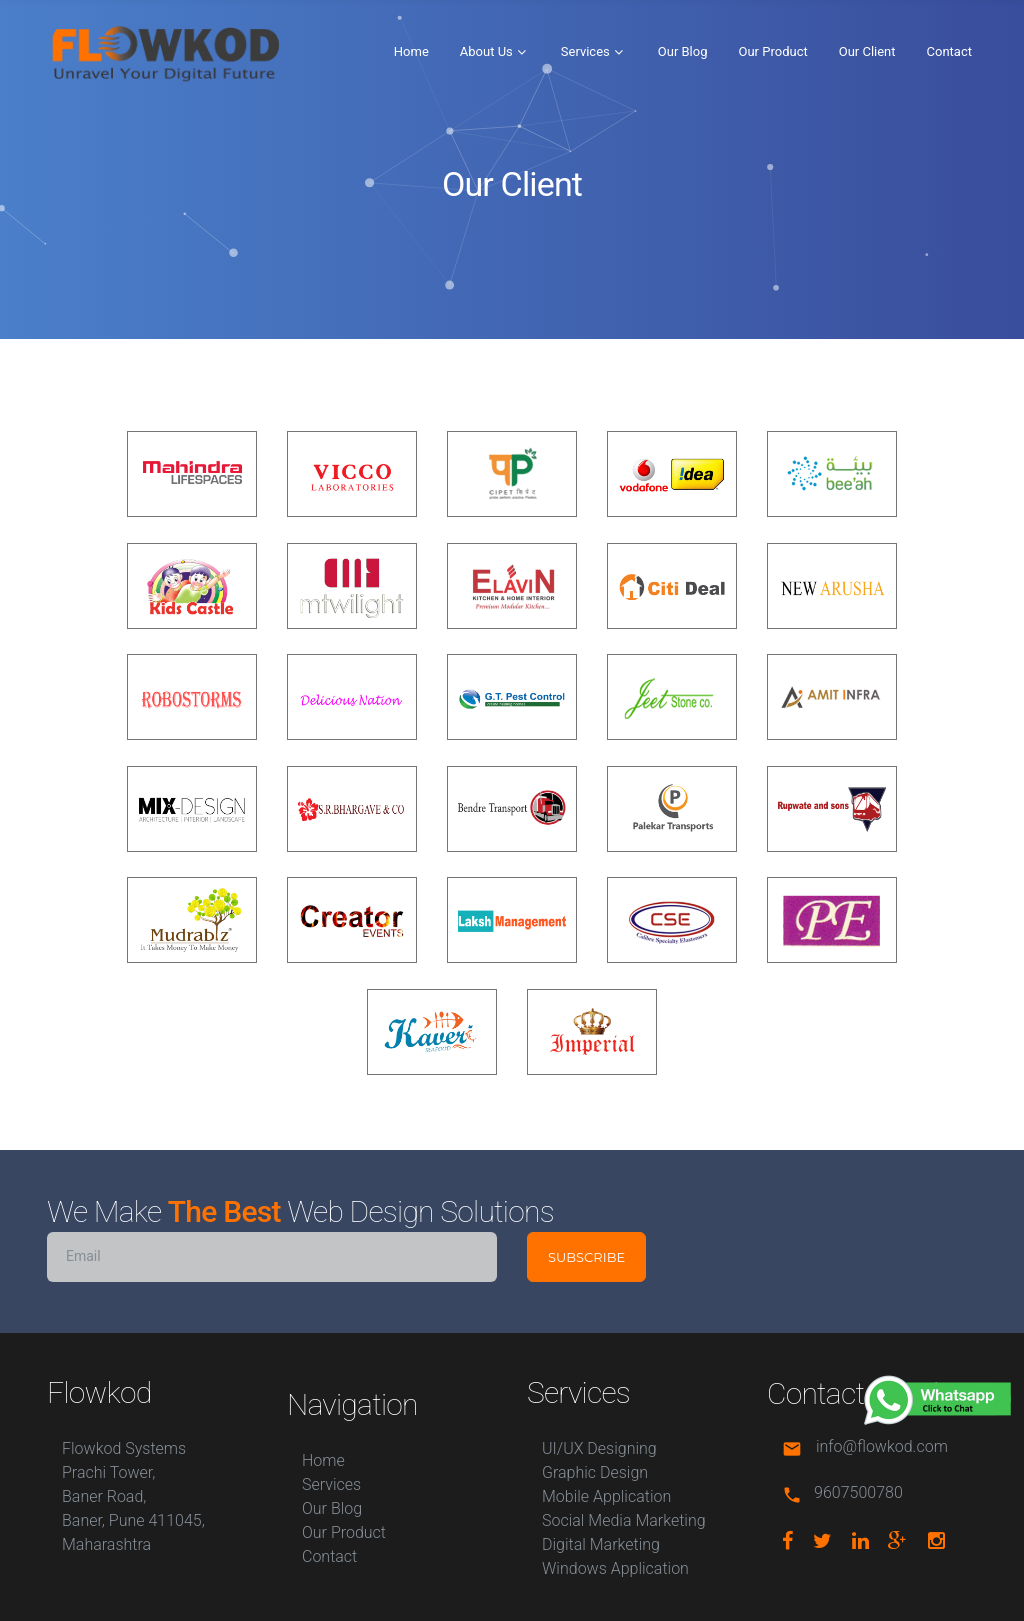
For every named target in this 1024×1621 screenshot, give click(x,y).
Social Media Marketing (624, 1520)
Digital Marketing (601, 1544)
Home (411, 51)
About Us (486, 51)
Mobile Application (606, 1496)
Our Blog (683, 51)
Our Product (773, 51)
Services (585, 51)
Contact (949, 51)
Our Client (867, 51)
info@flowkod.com (882, 1447)
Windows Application (615, 1568)
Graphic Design (595, 1472)
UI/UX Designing (599, 1448)
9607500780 (858, 1493)
